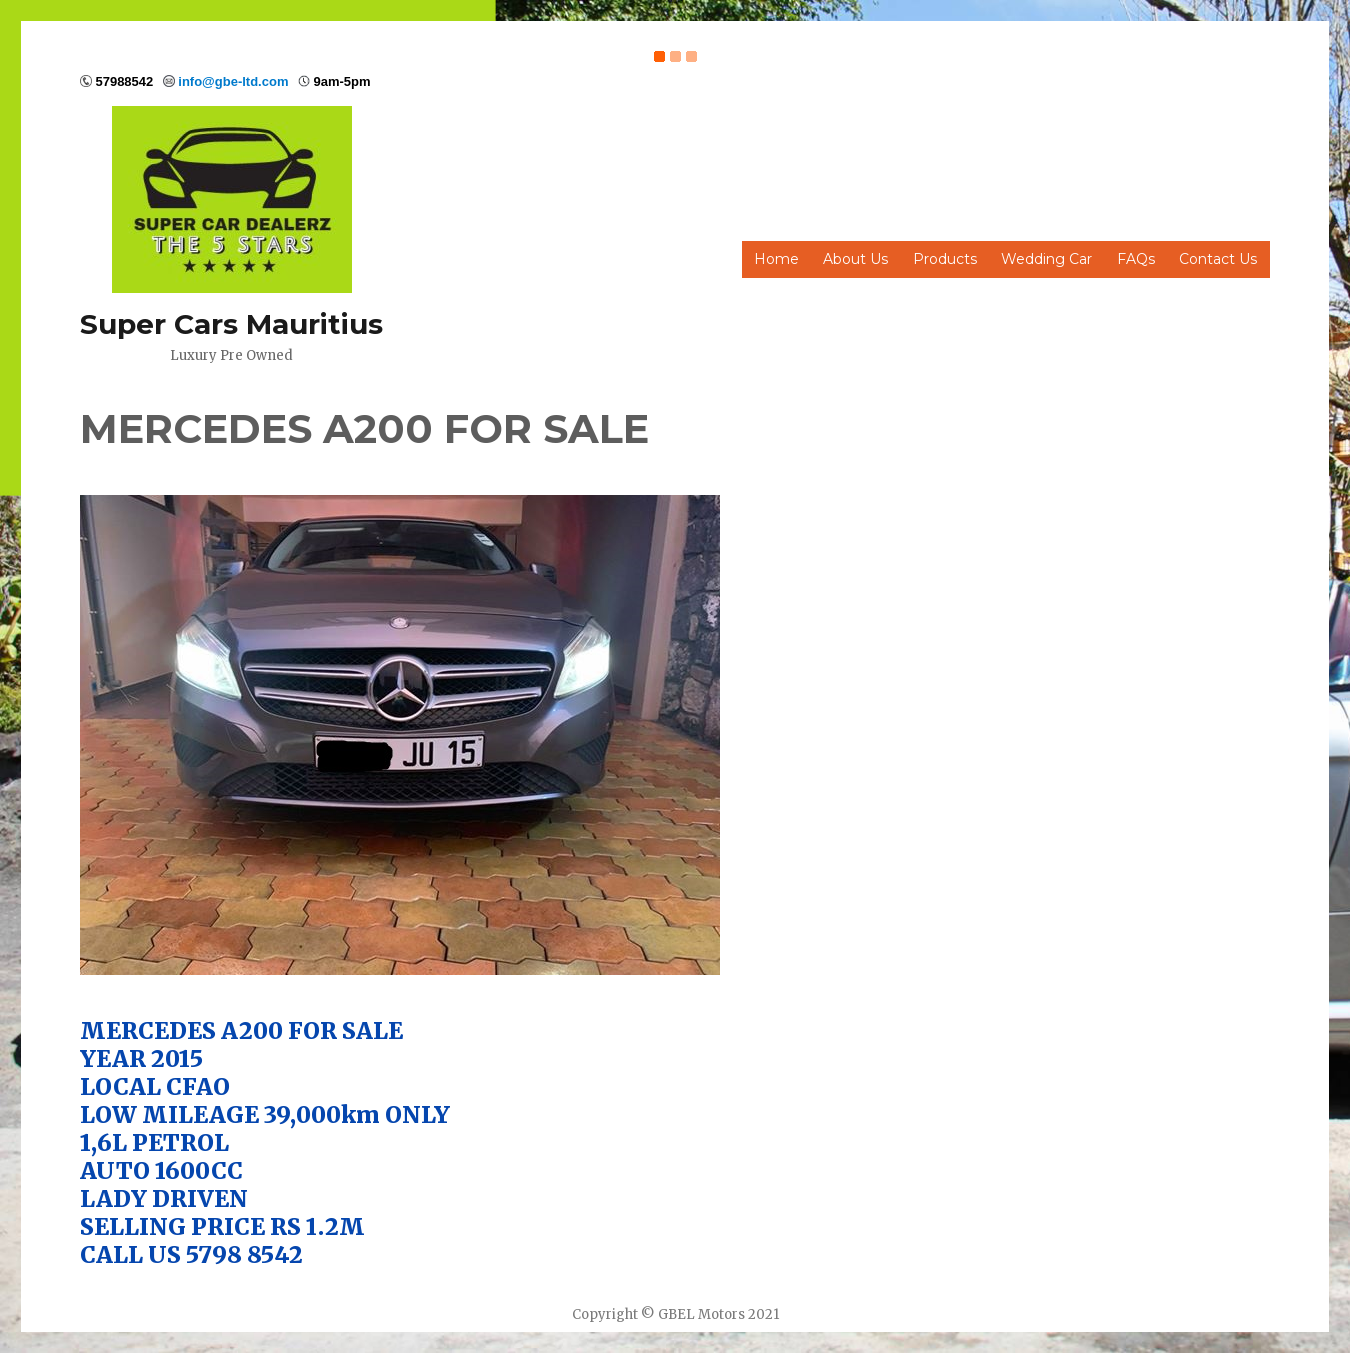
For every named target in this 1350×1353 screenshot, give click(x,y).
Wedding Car (1046, 259)
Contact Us (1218, 259)
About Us (855, 259)
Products (945, 259)
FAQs (1136, 259)
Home (776, 259)
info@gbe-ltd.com (233, 81)
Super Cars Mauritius (231, 324)
